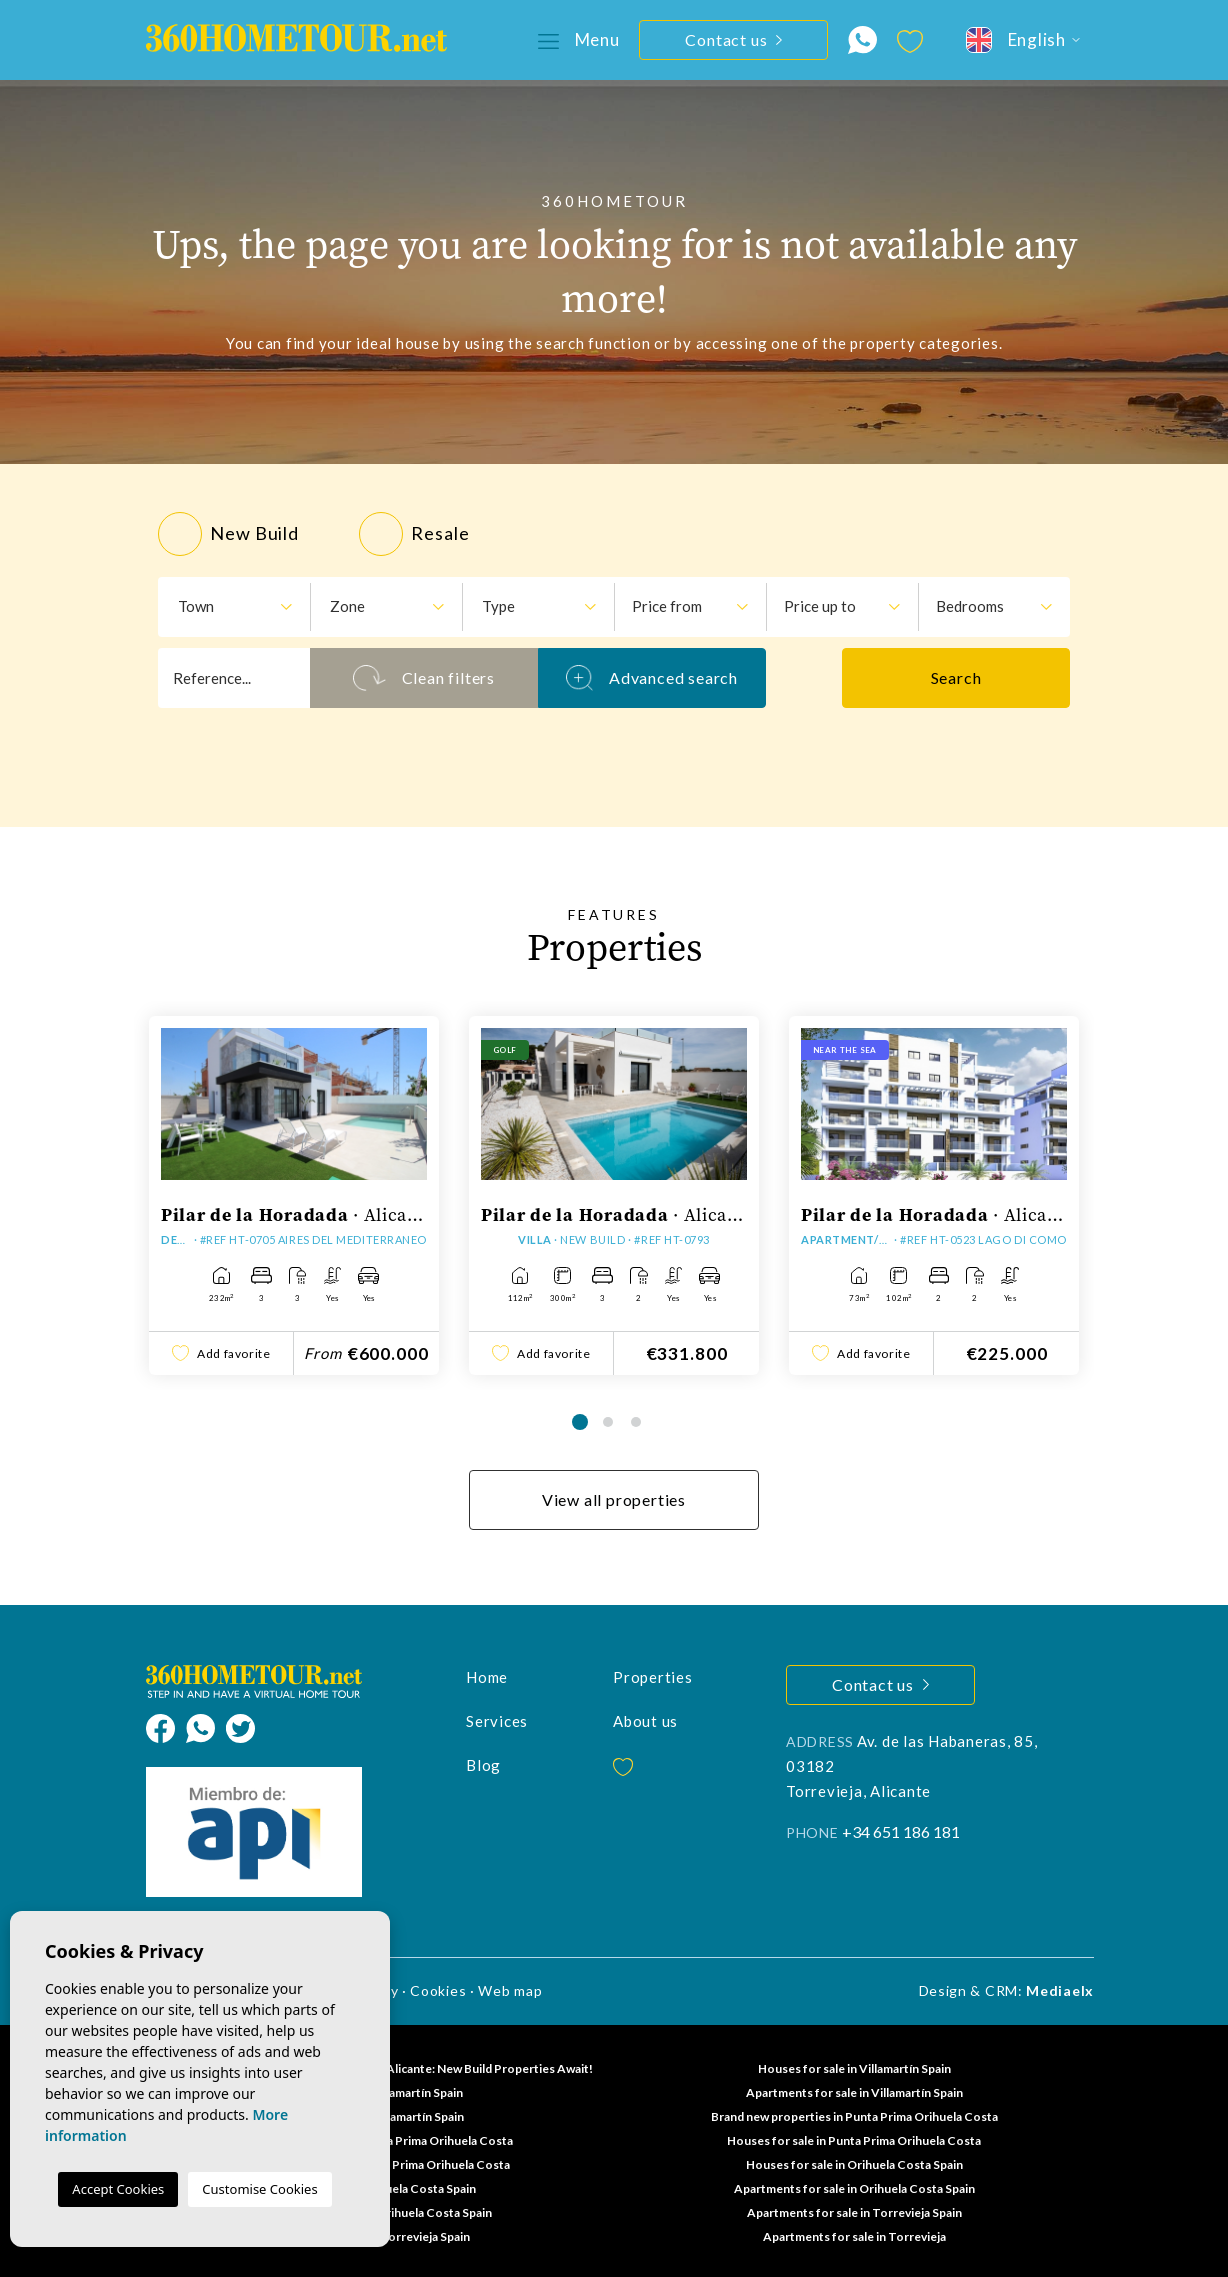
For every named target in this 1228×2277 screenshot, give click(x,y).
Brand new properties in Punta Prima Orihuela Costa (854, 2116)
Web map (510, 1990)
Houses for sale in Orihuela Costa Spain (854, 2164)
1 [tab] (580, 1422)
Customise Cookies (259, 2189)
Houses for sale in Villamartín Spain (854, 2068)
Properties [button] (653, 1677)
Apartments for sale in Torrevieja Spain (854, 2212)
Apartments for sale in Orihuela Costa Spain (854, 2188)
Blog (483, 1765)
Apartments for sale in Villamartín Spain (854, 2092)
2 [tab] (608, 1422)
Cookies (438, 1990)
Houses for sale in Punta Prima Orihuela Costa (854, 2140)
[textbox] (226, 606)
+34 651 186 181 (901, 1831)
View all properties (614, 1499)
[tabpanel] (294, 1195)
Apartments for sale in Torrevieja (854, 2236)
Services (497, 1721)
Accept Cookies (118, 2189)
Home (487, 1677)
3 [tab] (636, 1422)
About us (645, 1721)
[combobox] (234, 607)
